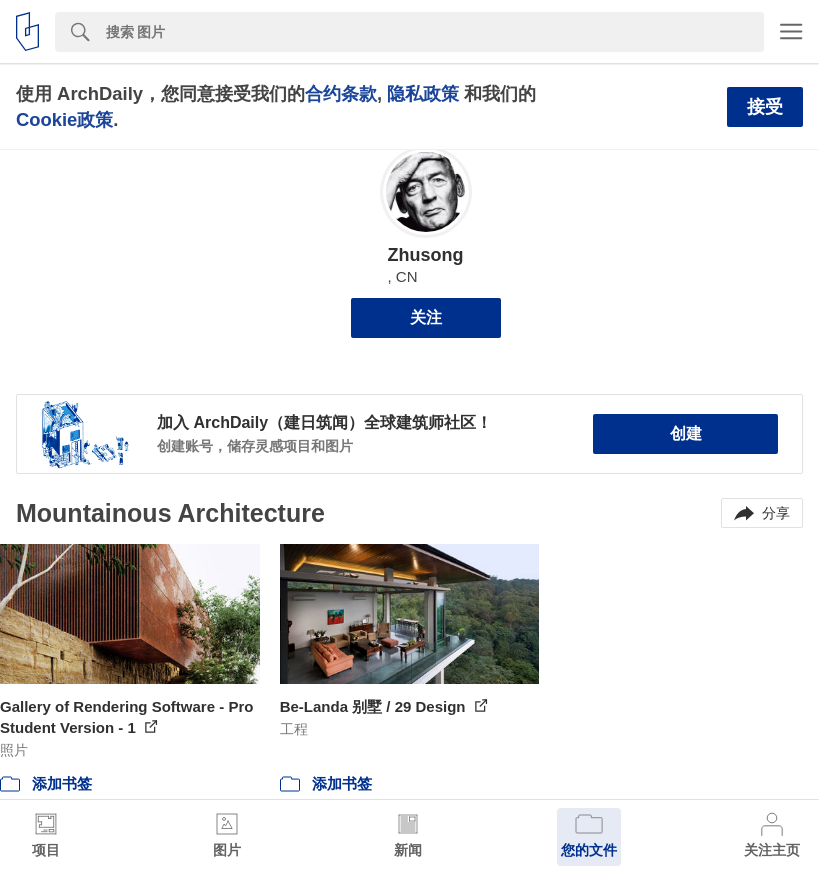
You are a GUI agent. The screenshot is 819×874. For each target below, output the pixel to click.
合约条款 (341, 93)
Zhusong (426, 255)
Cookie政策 (64, 119)
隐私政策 (423, 93)
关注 (426, 317)
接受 (765, 107)
